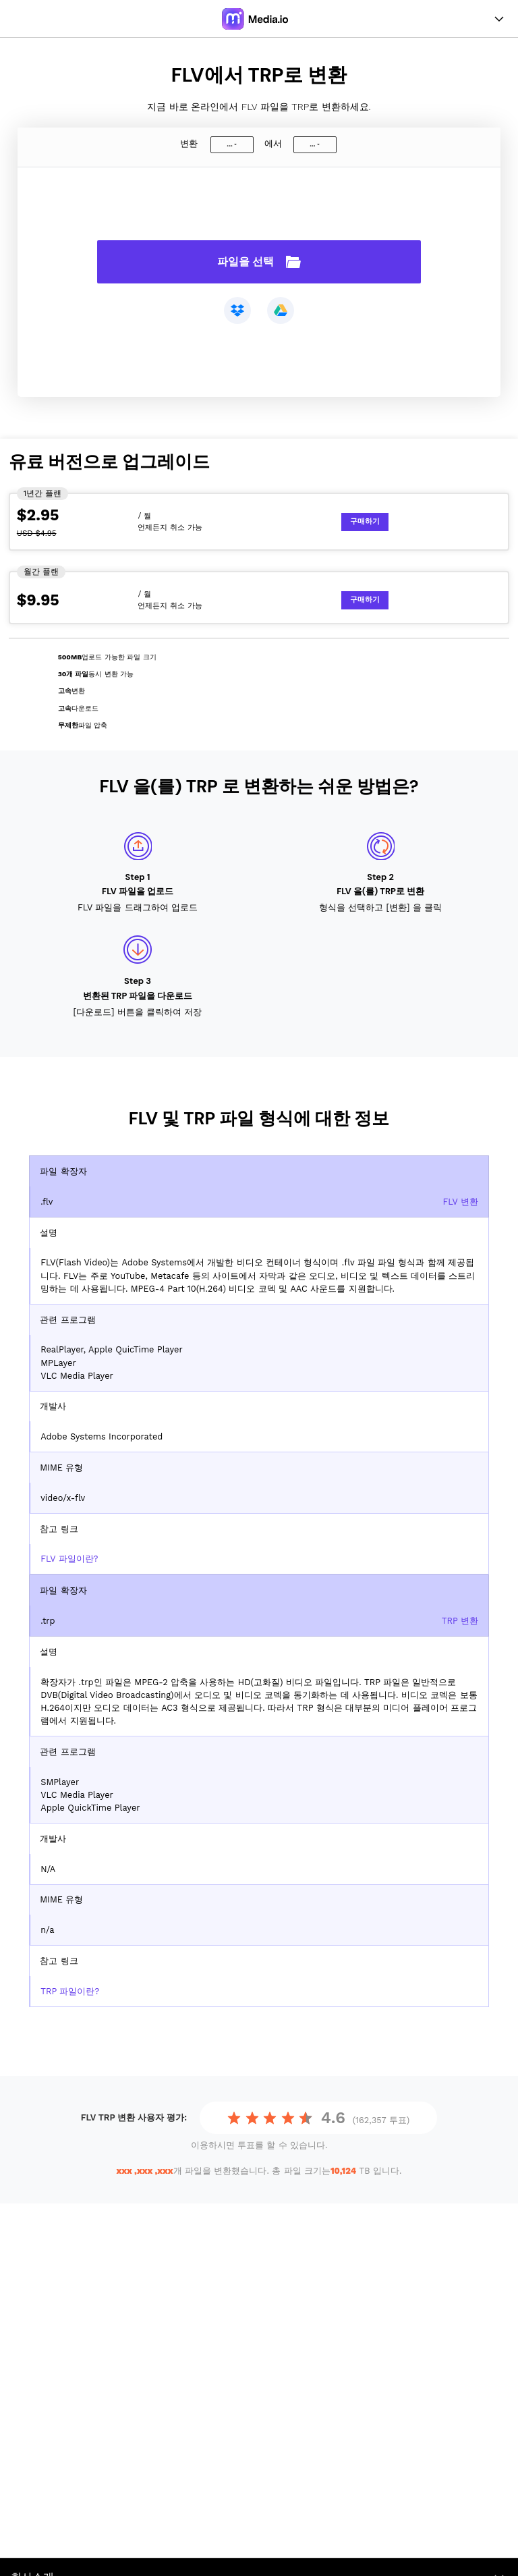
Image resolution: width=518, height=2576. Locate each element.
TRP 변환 (460, 1621)
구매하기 (365, 521)
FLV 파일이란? (69, 1559)
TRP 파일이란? (69, 1991)
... (229, 144)
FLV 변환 (460, 1202)
